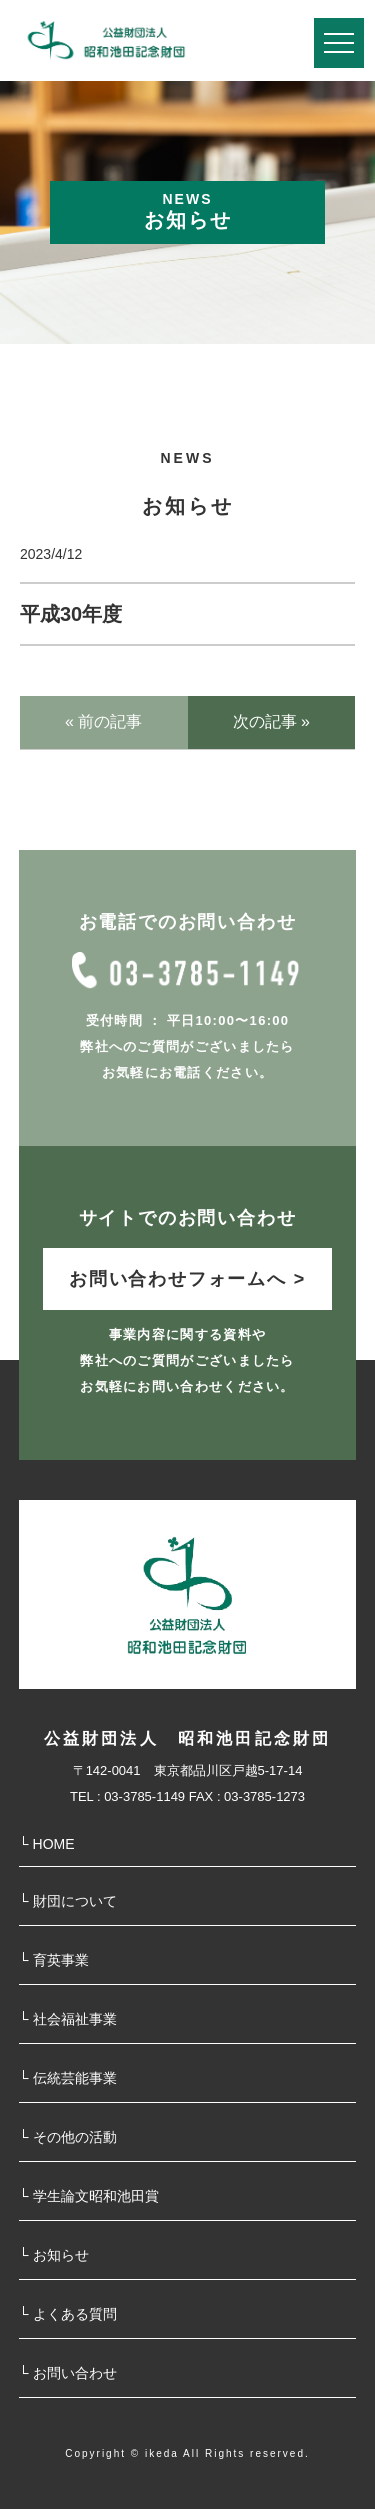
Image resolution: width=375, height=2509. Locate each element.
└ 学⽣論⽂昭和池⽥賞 (89, 2196)
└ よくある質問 (68, 2314)
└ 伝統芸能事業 (68, 2078)
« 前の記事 (103, 721)
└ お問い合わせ (68, 2373)
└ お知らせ (54, 2255)
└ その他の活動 (68, 2137)
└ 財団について (68, 1901)
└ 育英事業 (54, 1960)
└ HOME (47, 1844)
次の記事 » (271, 721)
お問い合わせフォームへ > (187, 1279)
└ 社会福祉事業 (68, 2019)
